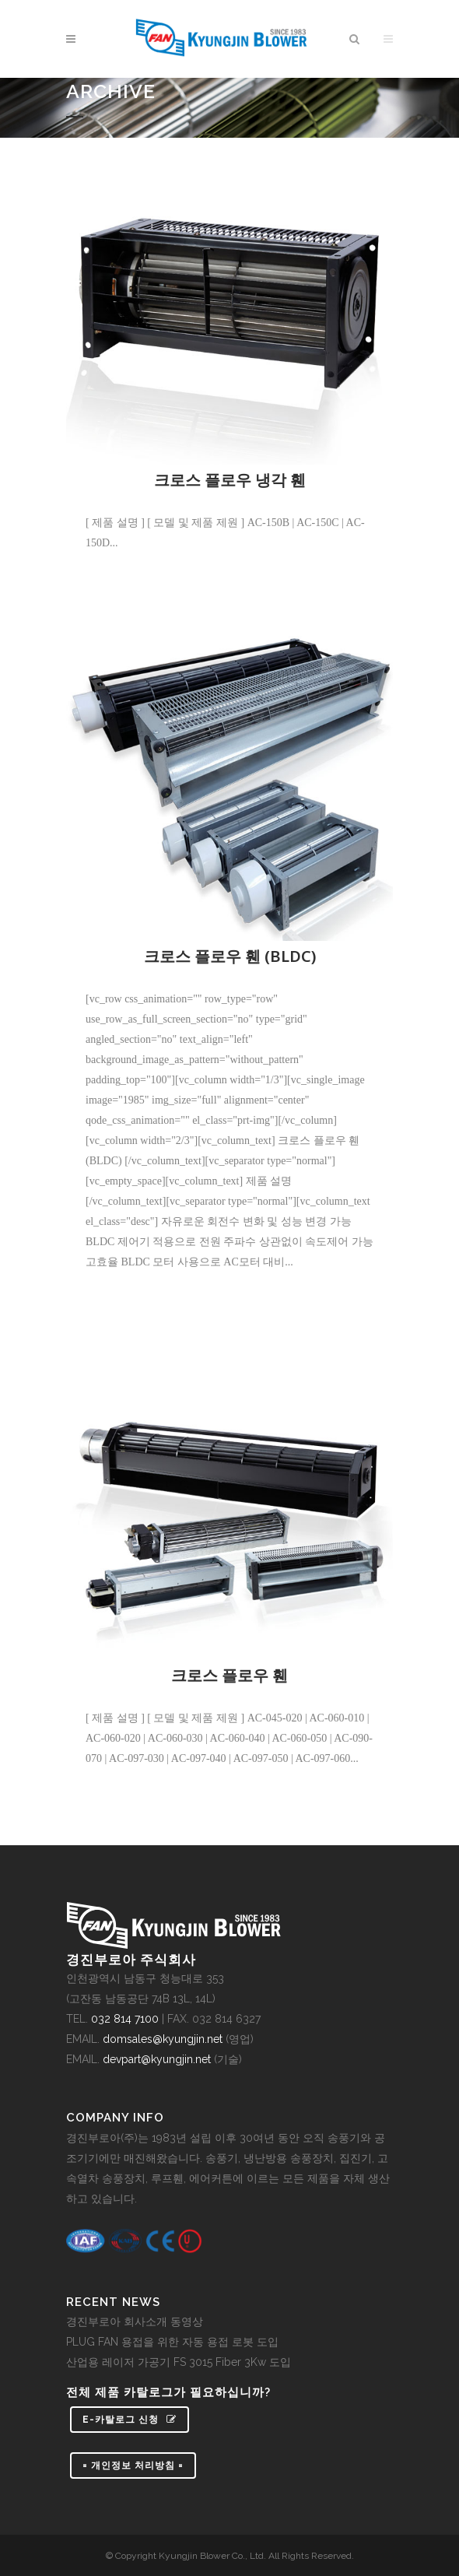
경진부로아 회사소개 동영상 (134, 2321)
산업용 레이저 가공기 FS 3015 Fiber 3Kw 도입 (178, 2362)
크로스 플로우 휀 (229, 1675)
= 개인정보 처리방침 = (133, 2465)
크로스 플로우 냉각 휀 (230, 479)
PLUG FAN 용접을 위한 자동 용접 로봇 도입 (172, 2342)
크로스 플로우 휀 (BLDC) (230, 956)
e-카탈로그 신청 (129, 2419)
